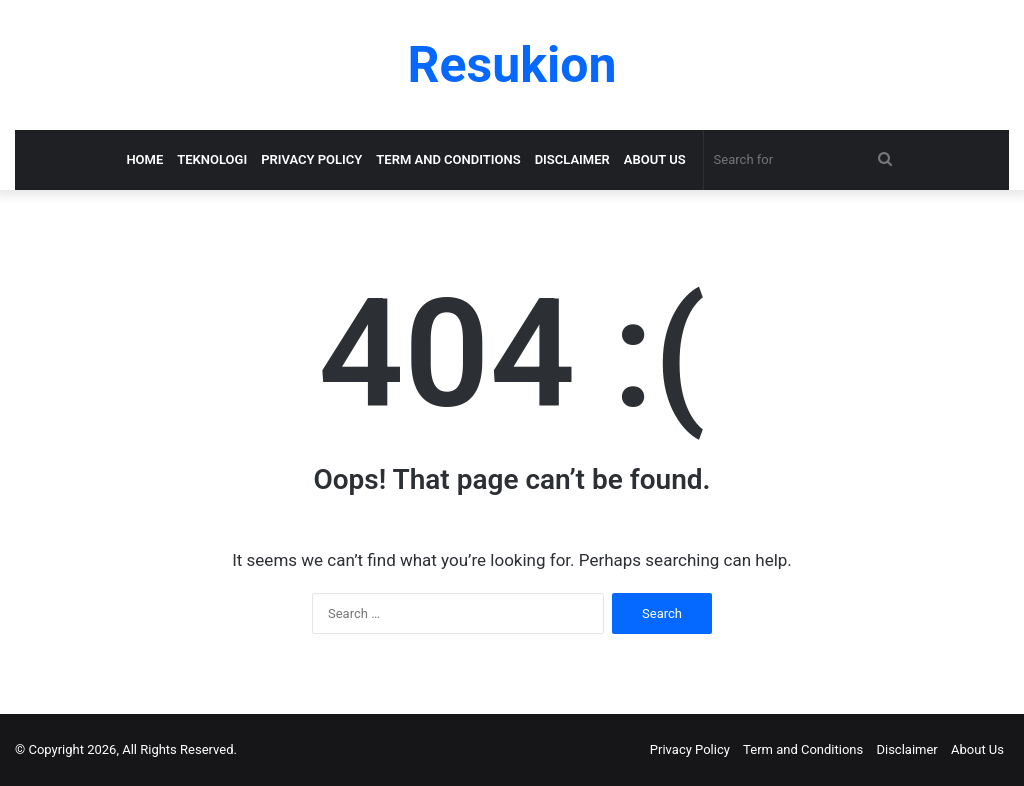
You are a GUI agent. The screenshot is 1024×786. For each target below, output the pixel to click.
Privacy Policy (311, 159)
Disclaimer (572, 159)
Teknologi (212, 159)
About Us (655, 159)
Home (144, 159)
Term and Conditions (448, 159)
